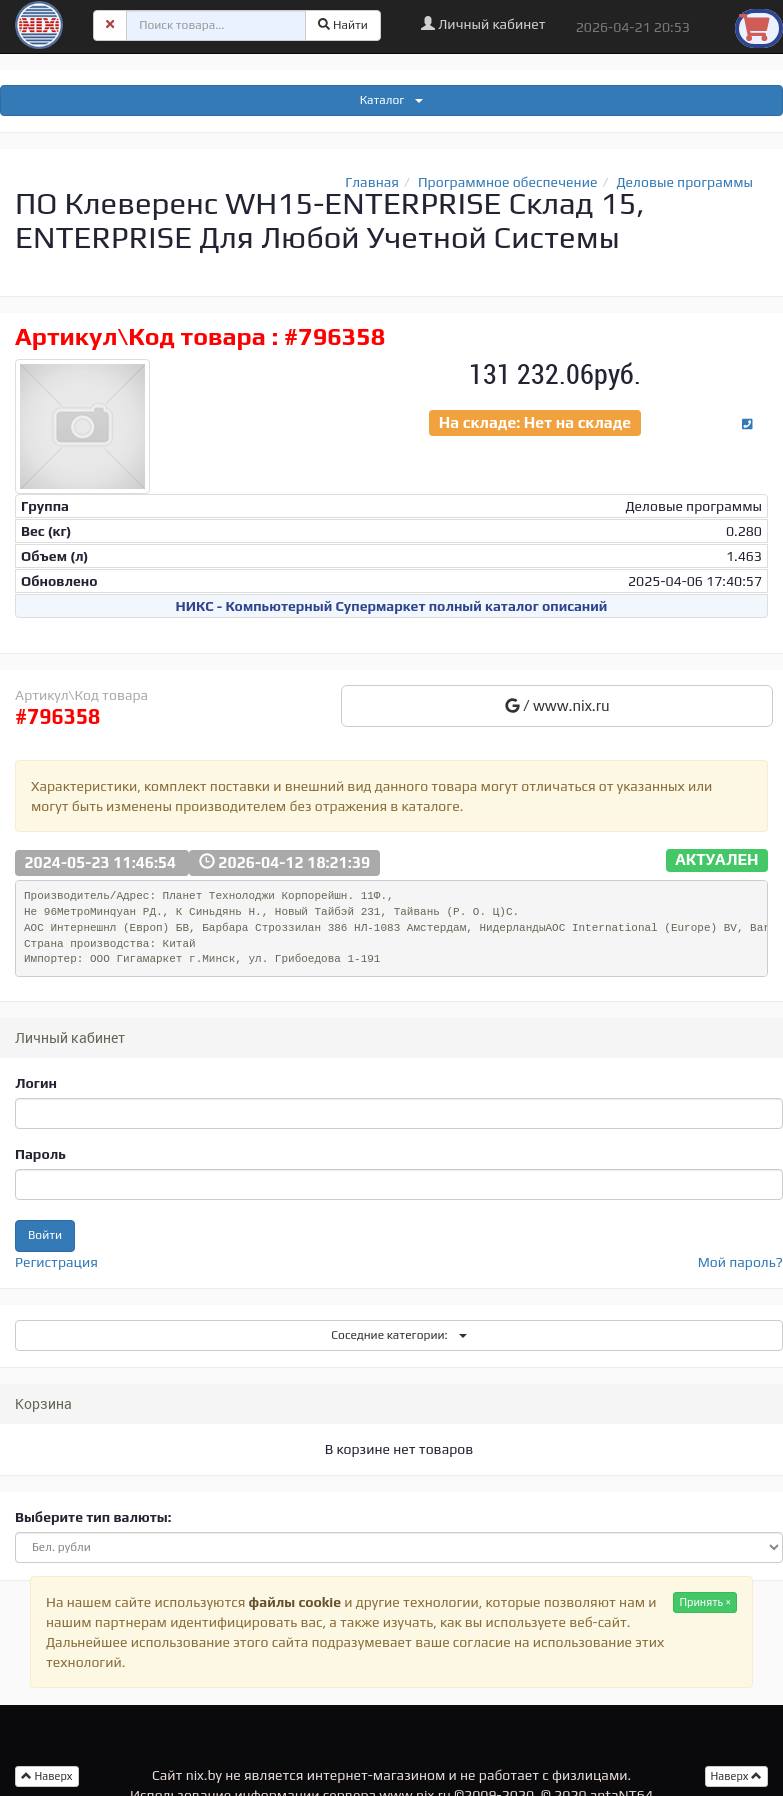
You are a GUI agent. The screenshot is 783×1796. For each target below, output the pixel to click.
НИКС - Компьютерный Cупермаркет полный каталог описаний (392, 606)
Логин (36, 1083)
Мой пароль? (740, 1262)
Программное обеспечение (507, 182)
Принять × (705, 1602)
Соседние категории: (398, 1335)
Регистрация (56, 1262)
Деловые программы (685, 182)
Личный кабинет (483, 24)
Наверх (737, 1776)
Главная (372, 182)
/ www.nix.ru (557, 705)
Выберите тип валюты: (93, 1517)
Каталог (392, 100)
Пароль (40, 1154)
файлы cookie (295, 1602)
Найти (343, 25)
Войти (45, 1235)
